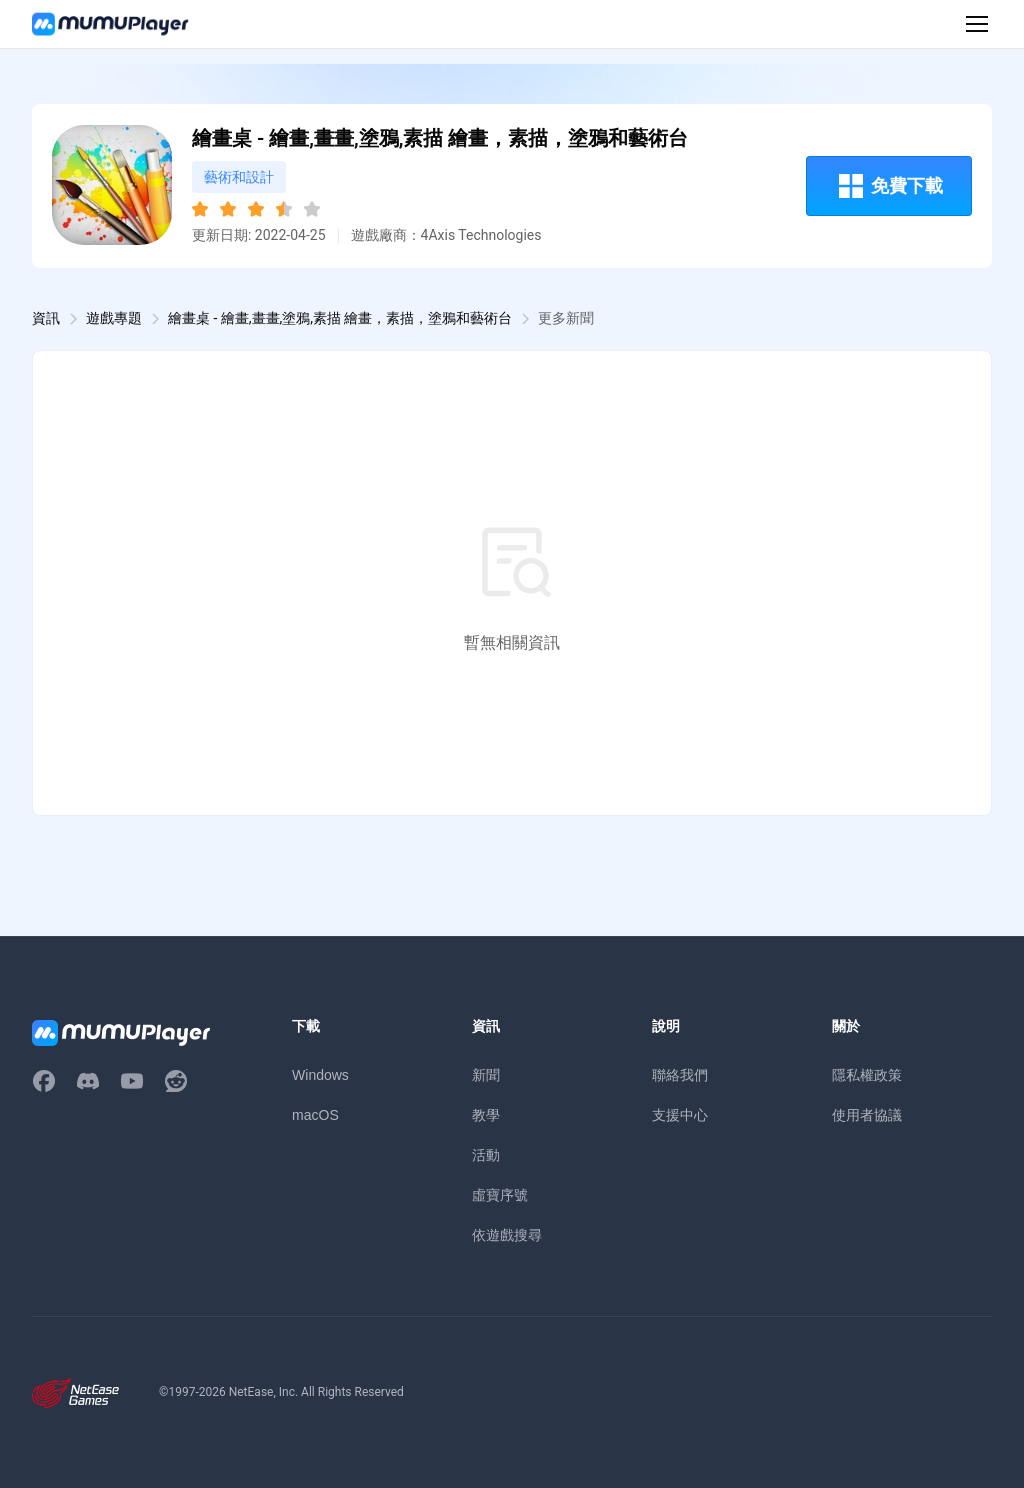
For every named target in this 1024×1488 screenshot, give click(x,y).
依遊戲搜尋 (507, 1235)
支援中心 (680, 1115)
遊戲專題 (114, 318)
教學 (486, 1115)
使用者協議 (867, 1115)
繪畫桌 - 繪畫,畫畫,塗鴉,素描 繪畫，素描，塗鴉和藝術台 (340, 318)
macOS (315, 1115)
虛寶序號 (500, 1195)
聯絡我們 (680, 1075)
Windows (320, 1075)
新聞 (486, 1075)
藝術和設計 (239, 177)
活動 (486, 1155)
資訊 (46, 318)
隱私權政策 (867, 1075)
